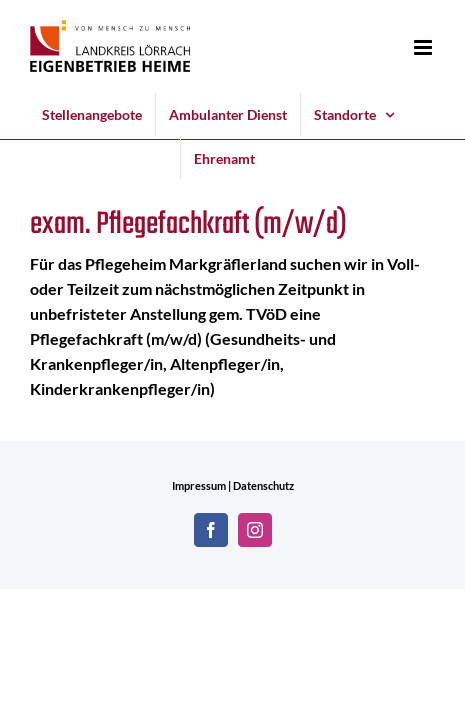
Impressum (199, 485)
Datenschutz (263, 485)
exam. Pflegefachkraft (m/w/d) (188, 224)
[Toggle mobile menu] (424, 47)
